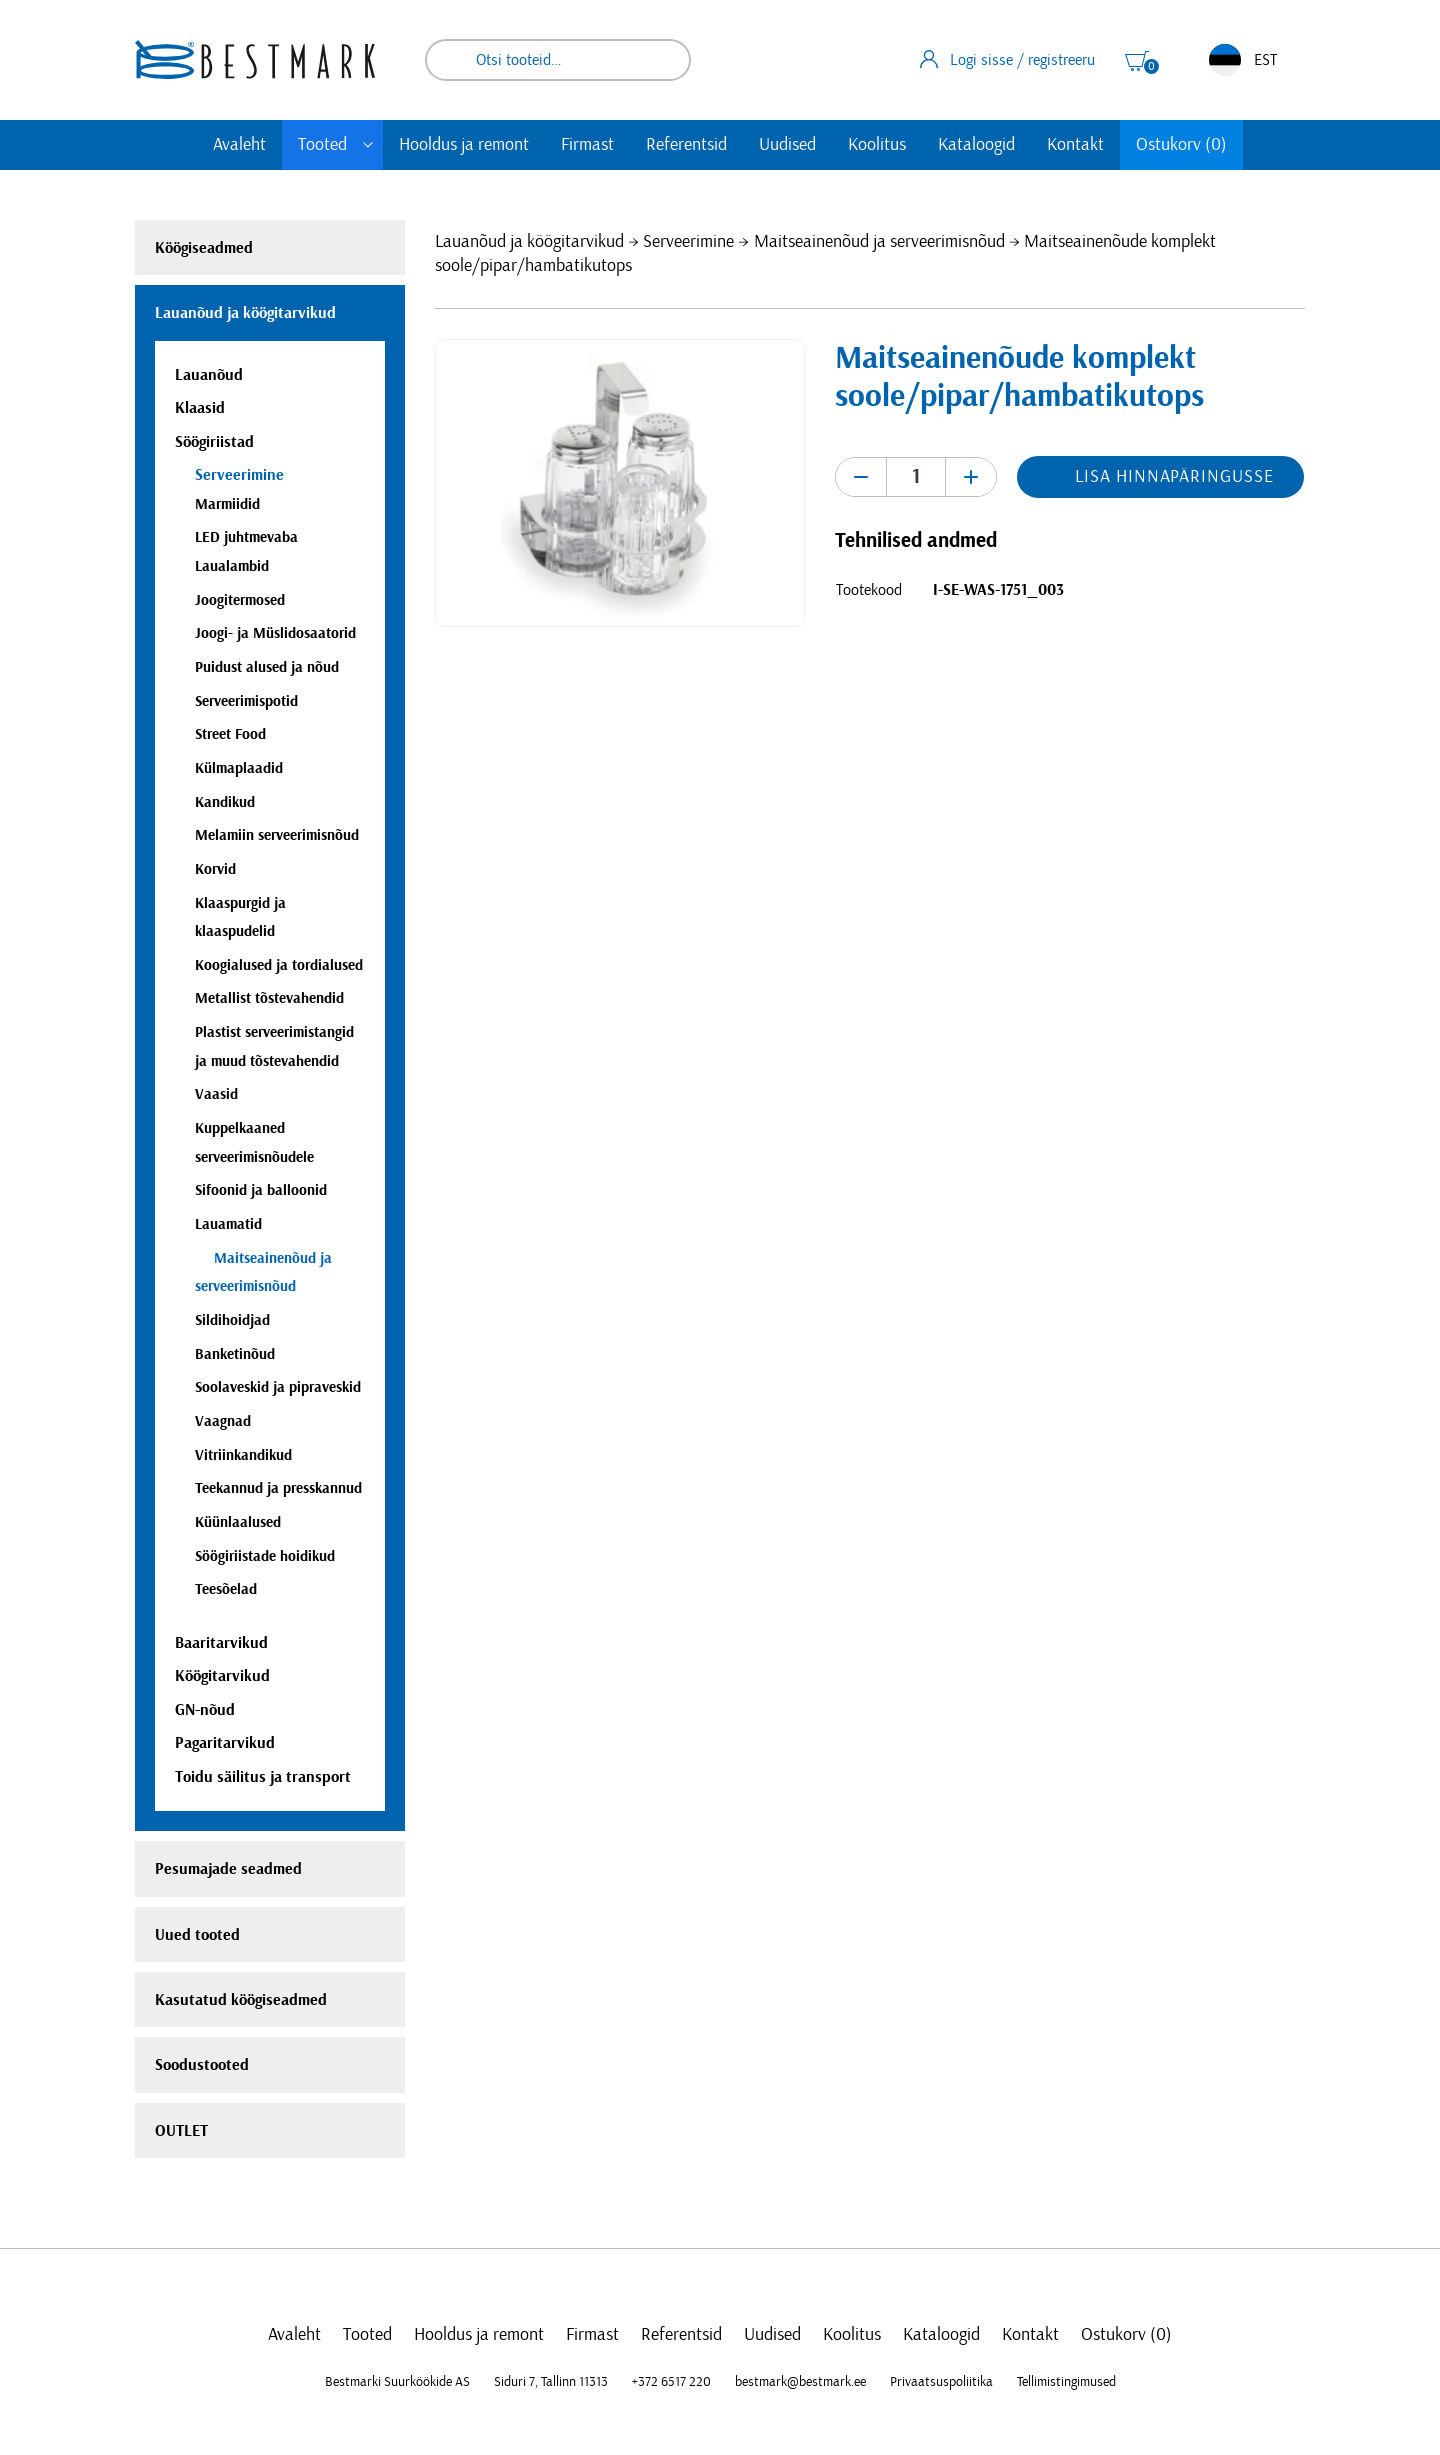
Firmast (587, 145)
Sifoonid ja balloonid (261, 1190)
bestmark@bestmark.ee (800, 2382)
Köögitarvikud (222, 1676)
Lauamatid (228, 1224)
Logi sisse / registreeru (1007, 59)
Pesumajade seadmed (228, 1869)
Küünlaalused (238, 1522)
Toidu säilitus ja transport (263, 1777)
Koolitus (877, 145)
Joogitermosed (240, 600)
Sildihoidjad (232, 1320)
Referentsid (686, 145)
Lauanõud (209, 375)
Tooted (322, 145)
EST (1243, 60)
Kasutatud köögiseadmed (241, 2000)
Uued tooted (197, 1935)
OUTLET (181, 2131)
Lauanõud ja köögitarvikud (529, 242)
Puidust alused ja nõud (267, 667)
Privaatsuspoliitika (941, 2382)
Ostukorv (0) (1181, 145)
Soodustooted (202, 2065)
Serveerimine (688, 242)
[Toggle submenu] (368, 145)
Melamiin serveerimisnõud (277, 835)
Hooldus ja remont (464, 145)
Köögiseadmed (204, 248)
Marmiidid (227, 504)
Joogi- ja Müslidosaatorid (275, 633)
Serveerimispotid (246, 701)
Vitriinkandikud (243, 1455)
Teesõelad (226, 1589)
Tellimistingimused (1066, 2382)
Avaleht (239, 145)
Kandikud (225, 802)
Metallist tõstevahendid (269, 998)
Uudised (787, 145)
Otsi (662, 60)
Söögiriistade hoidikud (265, 1556)
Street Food (230, 734)
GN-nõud (205, 1710)
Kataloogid (976, 145)
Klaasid (200, 408)
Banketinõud (235, 1354)
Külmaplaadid (239, 768)
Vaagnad (223, 1421)
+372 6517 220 (671, 2382)
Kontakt (1075, 145)
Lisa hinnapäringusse (1174, 477)
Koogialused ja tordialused (279, 965)
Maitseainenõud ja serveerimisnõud (879, 242)
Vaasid (216, 1094)
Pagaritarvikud (225, 1743)
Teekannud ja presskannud (278, 1488)
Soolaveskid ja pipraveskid (278, 1387)
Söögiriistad (214, 442)
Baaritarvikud (221, 1643)
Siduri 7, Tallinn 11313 (551, 2382)
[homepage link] (255, 59)
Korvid (215, 869)
